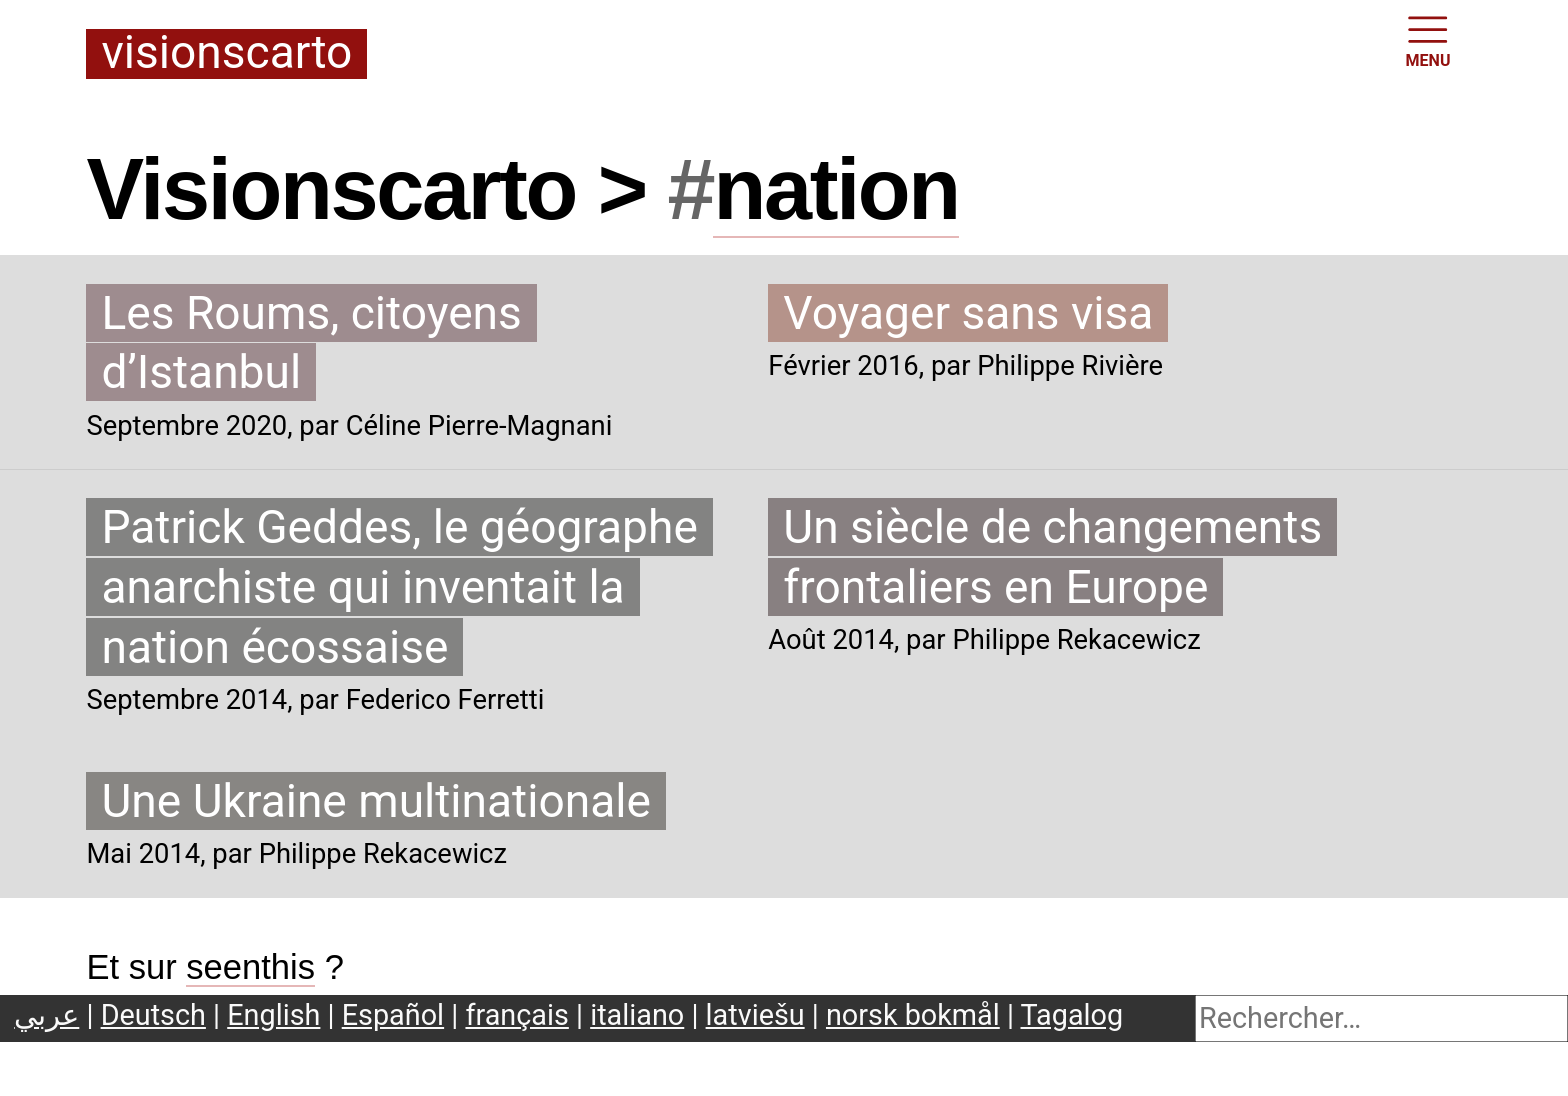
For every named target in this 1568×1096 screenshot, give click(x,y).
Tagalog (1072, 1015)
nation (835, 189)
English (273, 1015)
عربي (46, 1015)
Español (393, 1015)
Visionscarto (226, 54)
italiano (637, 1015)
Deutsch (153, 1015)
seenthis (250, 967)
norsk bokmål (913, 1015)
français (516, 1015)
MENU (1428, 40)
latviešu (755, 1015)
